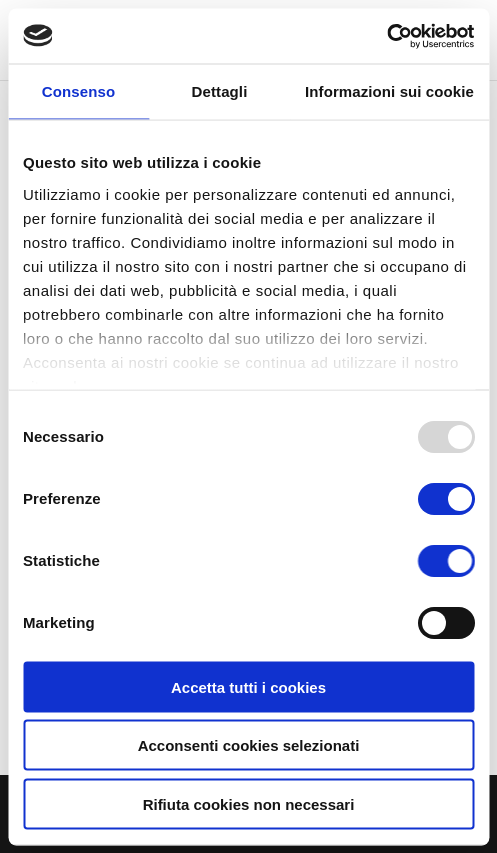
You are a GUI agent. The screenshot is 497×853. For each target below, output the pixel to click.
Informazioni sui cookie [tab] (389, 91)
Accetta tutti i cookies (248, 686)
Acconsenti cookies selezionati (249, 745)
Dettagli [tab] (220, 91)
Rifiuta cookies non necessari (249, 803)
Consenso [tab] (78, 91)
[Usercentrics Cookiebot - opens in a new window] (386, 36)
